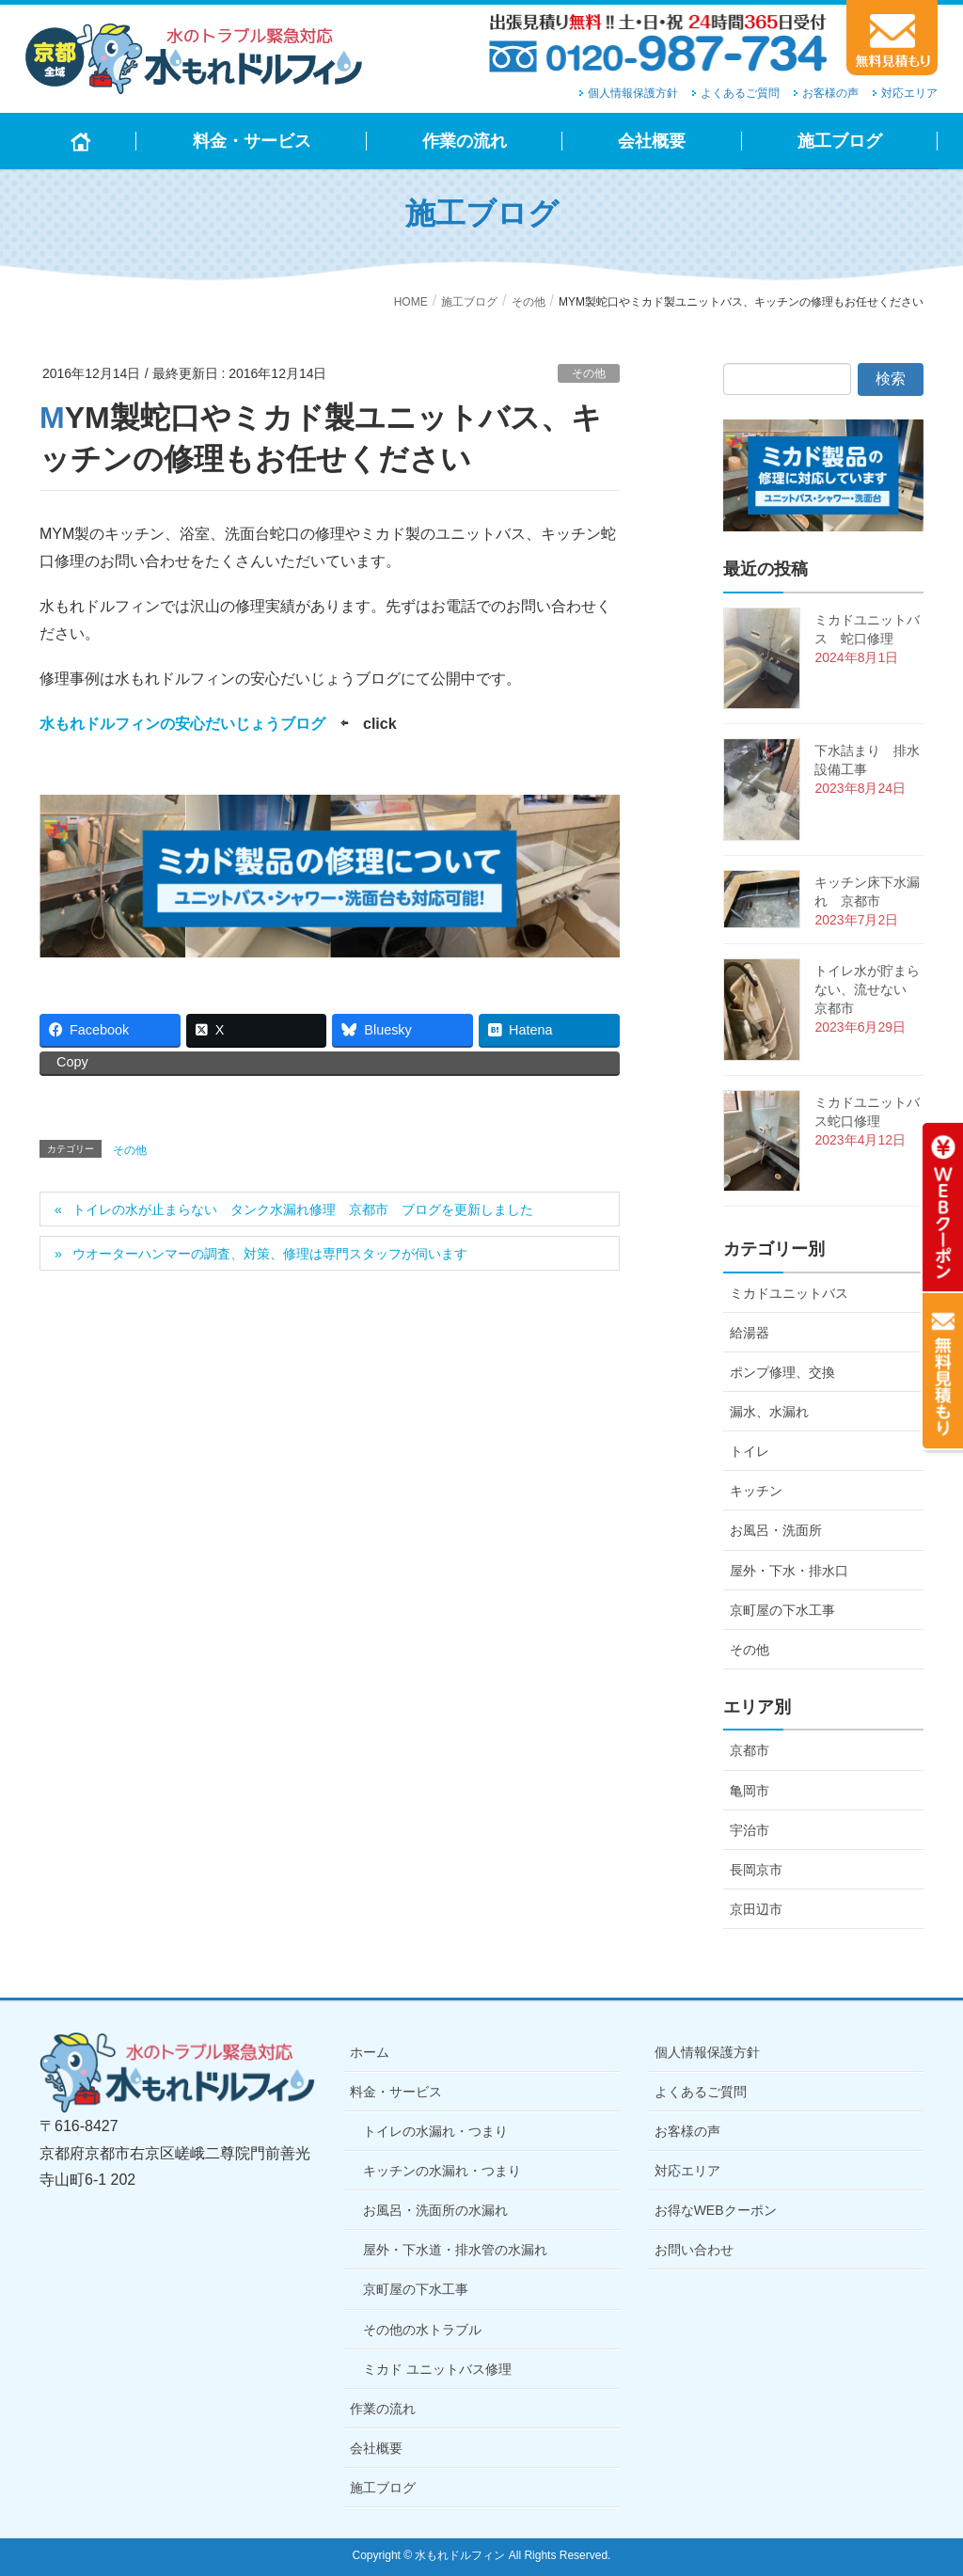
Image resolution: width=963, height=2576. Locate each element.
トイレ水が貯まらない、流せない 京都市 (867, 989)
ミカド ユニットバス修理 (437, 2369)
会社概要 (376, 2448)
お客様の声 (830, 93)
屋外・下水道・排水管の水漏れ (455, 2249)
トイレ (749, 1451)
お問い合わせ (694, 2249)
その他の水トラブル (422, 2329)
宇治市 (749, 1830)
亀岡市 (749, 1790)
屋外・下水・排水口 (789, 1570)
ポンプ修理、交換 (782, 1372)
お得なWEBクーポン (716, 2210)
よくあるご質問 (740, 93)
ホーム (369, 2052)
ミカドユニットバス (789, 1293)
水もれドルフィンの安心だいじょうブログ (182, 724)
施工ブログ (383, 2487)
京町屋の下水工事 (782, 1610)
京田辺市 (756, 1909)
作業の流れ (383, 2408)
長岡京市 (756, 1869)
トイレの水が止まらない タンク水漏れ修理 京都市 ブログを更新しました (302, 1209)
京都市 (749, 1750)
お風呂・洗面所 (776, 1530)
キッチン (756, 1490)
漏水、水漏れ (769, 1411)
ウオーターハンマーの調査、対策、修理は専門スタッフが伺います (269, 1253)
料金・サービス (396, 2091)
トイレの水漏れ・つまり (435, 2131)
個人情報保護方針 (633, 93)
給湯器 (749, 1332)
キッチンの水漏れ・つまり (442, 2170)
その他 (589, 373)
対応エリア (909, 93)
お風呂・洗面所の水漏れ (435, 2210)
